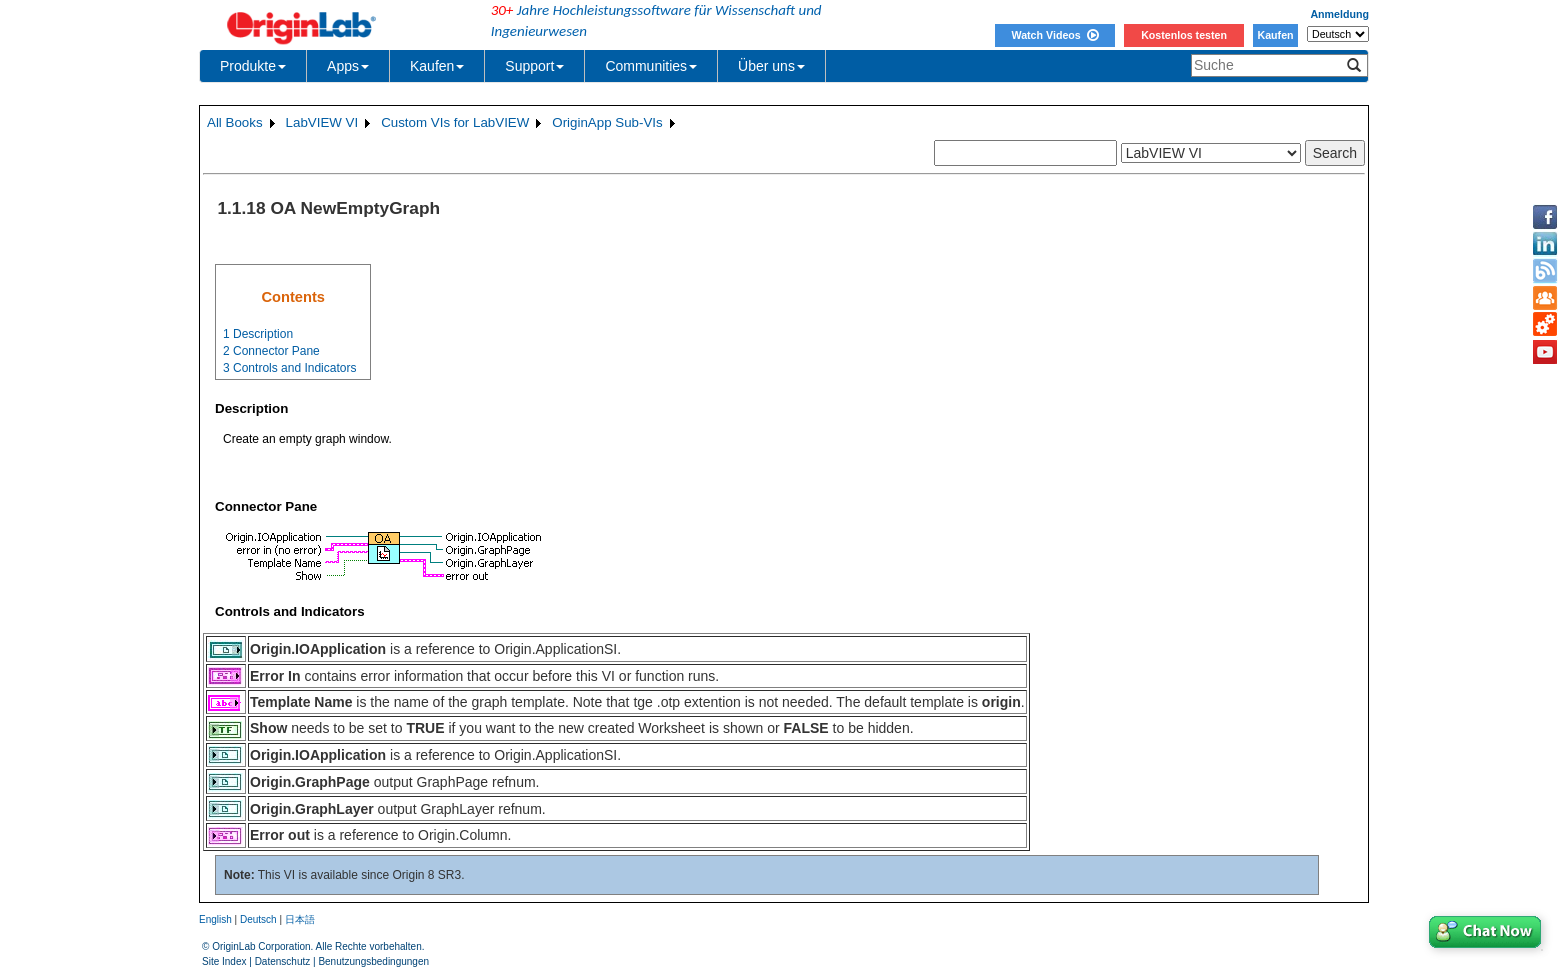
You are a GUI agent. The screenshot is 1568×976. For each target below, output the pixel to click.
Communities (651, 66)
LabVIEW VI (322, 122)
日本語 (300, 919)
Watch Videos (1054, 35)
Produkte (253, 66)
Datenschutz (283, 961)
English (215, 919)
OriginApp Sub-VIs (607, 122)
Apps (348, 66)
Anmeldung (1339, 14)
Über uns (771, 66)
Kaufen (1275, 35)
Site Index (224, 961)
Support (534, 66)
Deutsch (258, 919)
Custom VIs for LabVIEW (455, 122)
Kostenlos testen (1184, 35)
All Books (235, 122)
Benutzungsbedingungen (373, 961)
